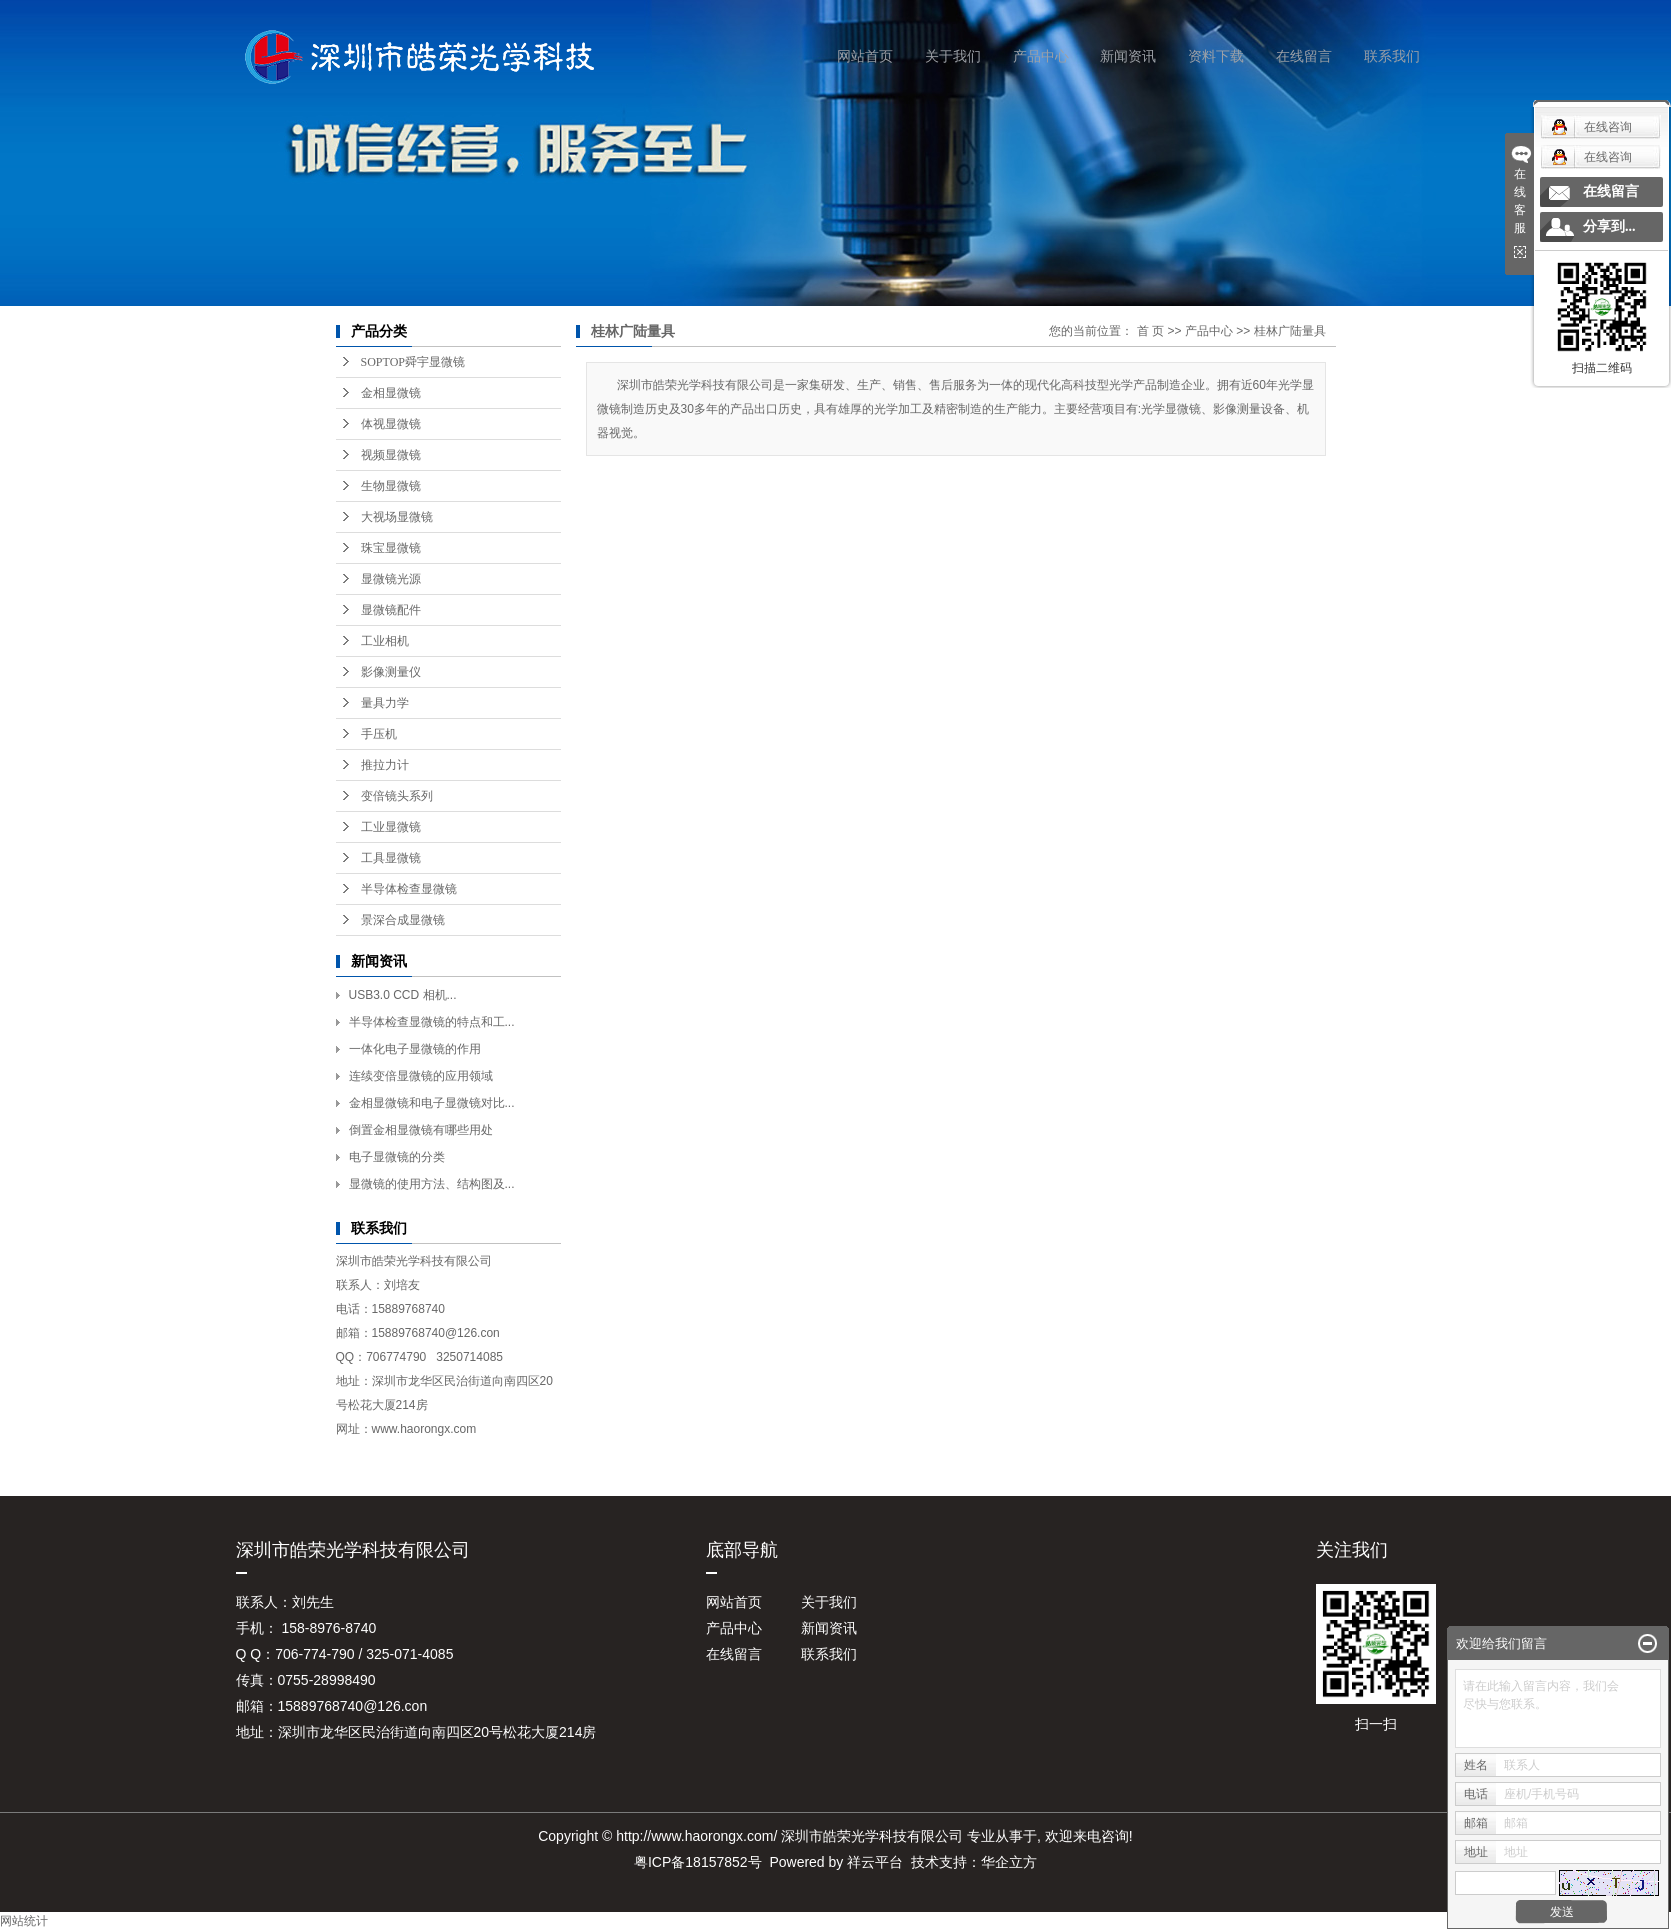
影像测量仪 (391, 672)
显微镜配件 (391, 610)
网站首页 (865, 56)
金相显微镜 (391, 393)
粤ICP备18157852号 (698, 1862)
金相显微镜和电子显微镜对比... (432, 1103)
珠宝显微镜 (391, 548)
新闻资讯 (1128, 56)
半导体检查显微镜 (409, 889)
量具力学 (385, 703)
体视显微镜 (391, 424)
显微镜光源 (391, 579)
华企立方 (1009, 1862)
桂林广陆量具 (1290, 331)
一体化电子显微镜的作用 (415, 1049)
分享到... (1609, 226)
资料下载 (1216, 56)
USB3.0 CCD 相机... (403, 995)
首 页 (1150, 331)
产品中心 (1041, 56)
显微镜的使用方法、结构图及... (432, 1184)
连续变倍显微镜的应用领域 (421, 1076)
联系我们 (1392, 56)
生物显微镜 (391, 486)
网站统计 (24, 1921)
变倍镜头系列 (397, 796)
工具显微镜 (391, 858)
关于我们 (953, 56)
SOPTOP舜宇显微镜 (413, 362)
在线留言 (1304, 56)
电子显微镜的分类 (397, 1157)
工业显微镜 (391, 827)
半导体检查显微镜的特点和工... (432, 1022)
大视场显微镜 (397, 517)
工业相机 (385, 641)
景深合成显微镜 (403, 920)
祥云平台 (875, 1862)
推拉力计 (385, 765)
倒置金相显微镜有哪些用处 (421, 1130)
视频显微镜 (391, 455)
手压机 (379, 734)
